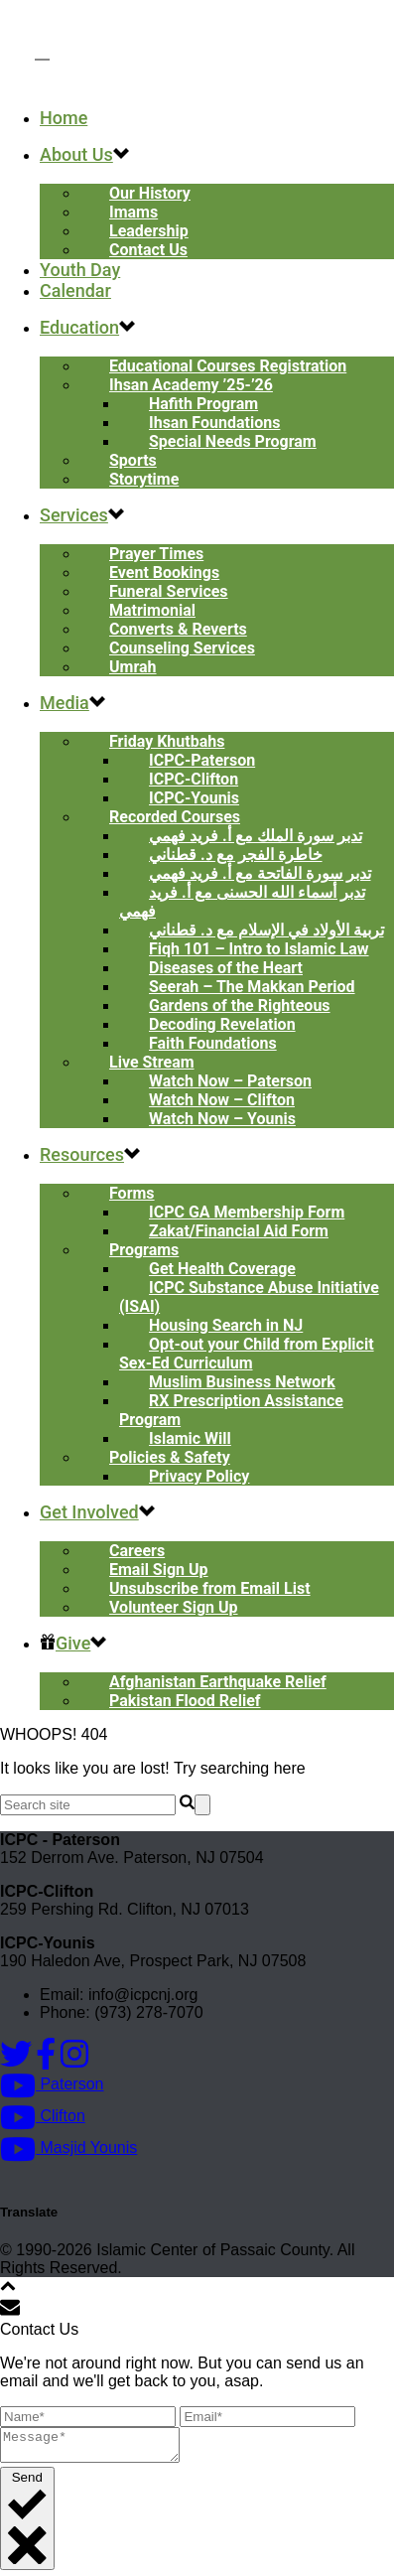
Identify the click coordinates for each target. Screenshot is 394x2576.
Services (74, 514)
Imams (133, 212)
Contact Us (148, 249)
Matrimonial (152, 610)
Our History (150, 193)
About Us (76, 154)
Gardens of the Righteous (239, 1005)
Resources (82, 1154)
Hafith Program (203, 403)
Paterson (51, 2083)
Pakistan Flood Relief (185, 1700)
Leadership (149, 230)
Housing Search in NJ (226, 1325)
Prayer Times (156, 553)
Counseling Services (182, 648)
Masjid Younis (68, 2147)
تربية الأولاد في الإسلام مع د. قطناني (266, 930)
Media (64, 702)
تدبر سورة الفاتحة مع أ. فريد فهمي (260, 873)
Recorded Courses (174, 816)
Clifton (42, 2115)
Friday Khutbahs (166, 741)
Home (63, 117)
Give (65, 1643)
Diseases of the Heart (226, 967)
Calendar (75, 290)
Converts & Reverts (178, 629)
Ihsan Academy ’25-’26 (191, 384)
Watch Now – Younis (222, 1118)
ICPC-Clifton (193, 779)
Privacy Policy (199, 1476)
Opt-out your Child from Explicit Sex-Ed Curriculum (246, 1353)
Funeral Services (168, 591)
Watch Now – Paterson (230, 1081)
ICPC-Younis (194, 797)
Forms (132, 1193)
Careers (137, 1550)
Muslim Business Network (242, 1381)
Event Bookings (164, 572)
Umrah (133, 666)
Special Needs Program (233, 441)
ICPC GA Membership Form (246, 1212)
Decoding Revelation (222, 1024)
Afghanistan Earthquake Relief (218, 1681)
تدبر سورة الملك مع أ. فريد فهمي (255, 835)
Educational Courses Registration (227, 366)
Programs (144, 1249)
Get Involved (89, 1512)
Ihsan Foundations (214, 422)
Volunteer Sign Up (173, 1607)
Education (79, 327)
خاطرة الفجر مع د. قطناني (236, 854)
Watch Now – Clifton (222, 1099)
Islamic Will (190, 1438)
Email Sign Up (158, 1569)
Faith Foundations (213, 1043)
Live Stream (152, 1062)
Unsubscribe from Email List (210, 1588)
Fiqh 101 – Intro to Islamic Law (259, 948)
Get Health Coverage (222, 1268)
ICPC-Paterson (202, 760)
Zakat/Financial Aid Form (238, 1230)
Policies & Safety (169, 1457)
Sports (133, 460)
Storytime (144, 479)
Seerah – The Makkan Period (252, 986)
